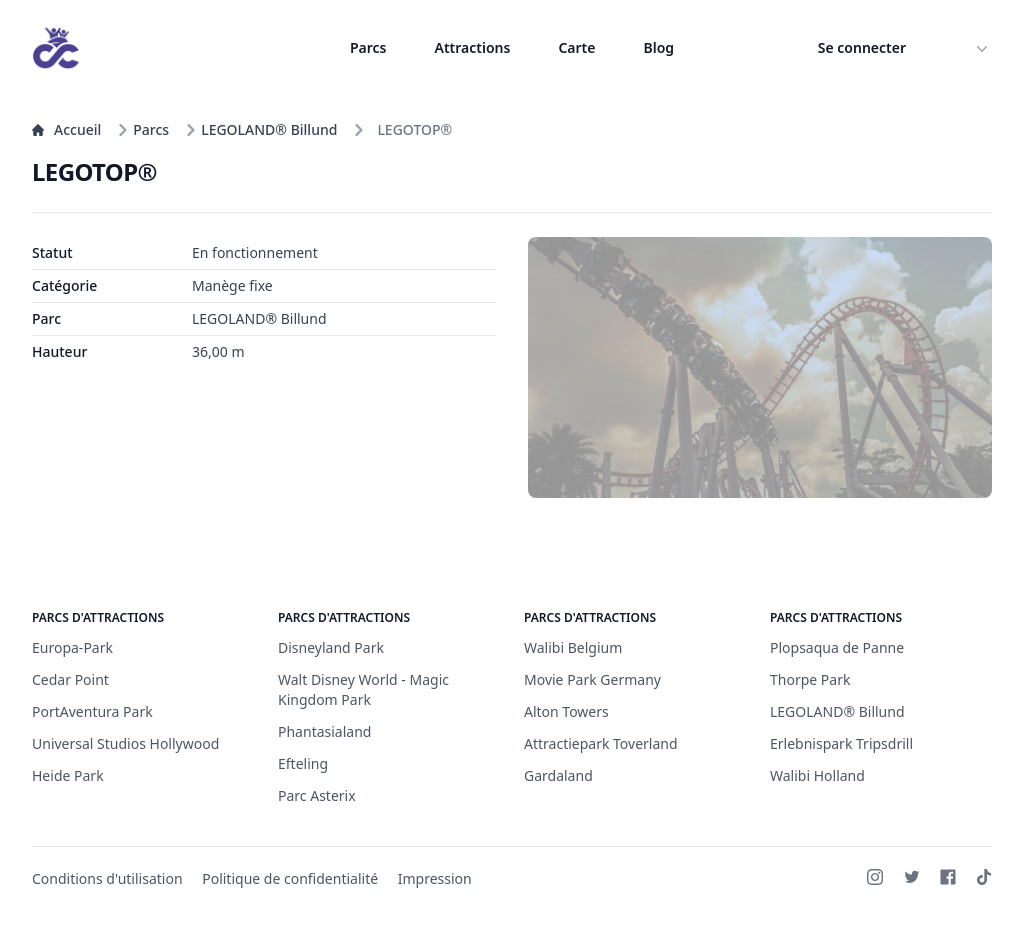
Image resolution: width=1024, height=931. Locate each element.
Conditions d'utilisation (107, 878)
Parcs (368, 47)
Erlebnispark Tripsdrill (841, 743)
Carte (576, 47)
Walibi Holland (817, 775)
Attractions (472, 47)
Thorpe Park (810, 679)
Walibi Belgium (573, 647)
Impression (435, 878)
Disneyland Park (331, 647)
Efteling (303, 763)
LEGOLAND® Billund (261, 129)
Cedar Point (70, 679)
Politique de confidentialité (290, 878)
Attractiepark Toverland (601, 743)
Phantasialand (324, 731)
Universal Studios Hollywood (125, 743)
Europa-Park (72, 647)
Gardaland (558, 775)
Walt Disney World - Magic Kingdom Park (363, 689)
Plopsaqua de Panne (837, 647)
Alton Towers (566, 711)
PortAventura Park (92, 711)
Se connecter (862, 47)
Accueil (66, 129)
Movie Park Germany (592, 679)
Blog (658, 47)
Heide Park (68, 775)
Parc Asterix (317, 795)
